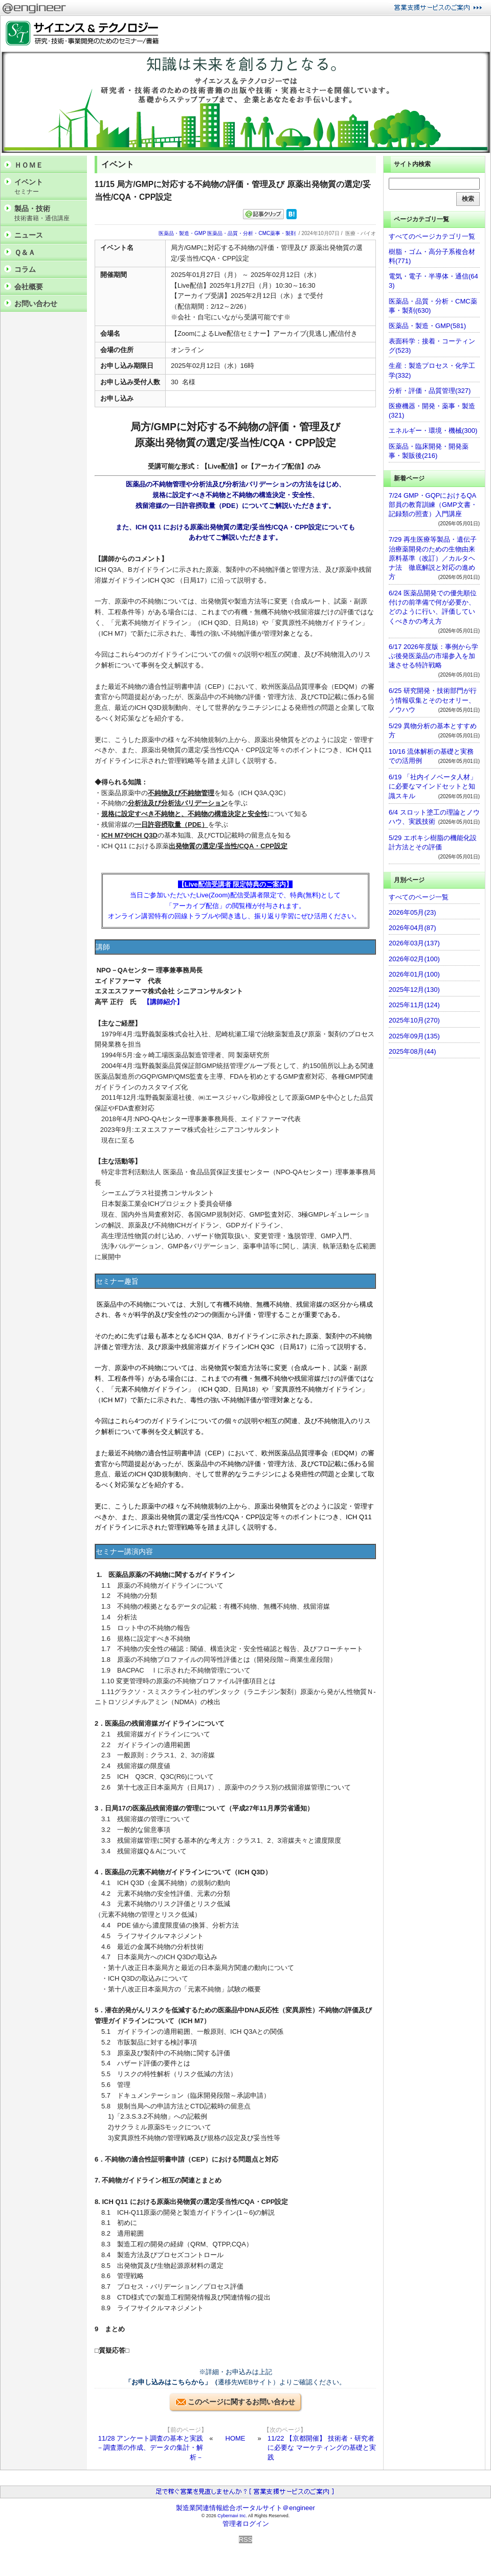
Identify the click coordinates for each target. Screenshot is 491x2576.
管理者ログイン (245, 2523)
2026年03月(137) (414, 943)
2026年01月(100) (414, 974)
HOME (236, 2438)
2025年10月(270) (414, 1020)
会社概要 (28, 287)
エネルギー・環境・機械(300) (433, 430)
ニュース (28, 235)
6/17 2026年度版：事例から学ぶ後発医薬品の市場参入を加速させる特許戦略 (433, 656)
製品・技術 (48, 213)
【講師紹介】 (163, 1002)
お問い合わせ (35, 303)
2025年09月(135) (414, 1036)
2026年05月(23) (412, 912)
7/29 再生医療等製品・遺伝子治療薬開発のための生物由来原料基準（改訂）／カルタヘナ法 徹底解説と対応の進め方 (433, 558)
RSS (246, 2539)
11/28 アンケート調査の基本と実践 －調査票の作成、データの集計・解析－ (150, 2447)
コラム (25, 269)
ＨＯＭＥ (28, 165)
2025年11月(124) (414, 1005)
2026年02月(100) (414, 959)
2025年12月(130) (414, 989)
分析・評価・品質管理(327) (430, 390)
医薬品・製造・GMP (182, 233)
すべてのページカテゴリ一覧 (432, 236)
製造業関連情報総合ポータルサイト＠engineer (245, 2508)
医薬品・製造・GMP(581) (427, 326)
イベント (48, 187)
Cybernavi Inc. (232, 2515)
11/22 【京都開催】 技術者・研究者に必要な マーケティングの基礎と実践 (321, 2447)
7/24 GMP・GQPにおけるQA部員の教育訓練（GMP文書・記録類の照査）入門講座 (433, 505)
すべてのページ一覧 (419, 897)
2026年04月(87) (412, 928)
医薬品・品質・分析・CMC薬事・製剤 (251, 233)
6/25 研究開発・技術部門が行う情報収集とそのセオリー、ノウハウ (433, 700)
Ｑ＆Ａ (24, 252)
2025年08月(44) (412, 1051)
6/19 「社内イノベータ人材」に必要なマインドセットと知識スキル (433, 786)
